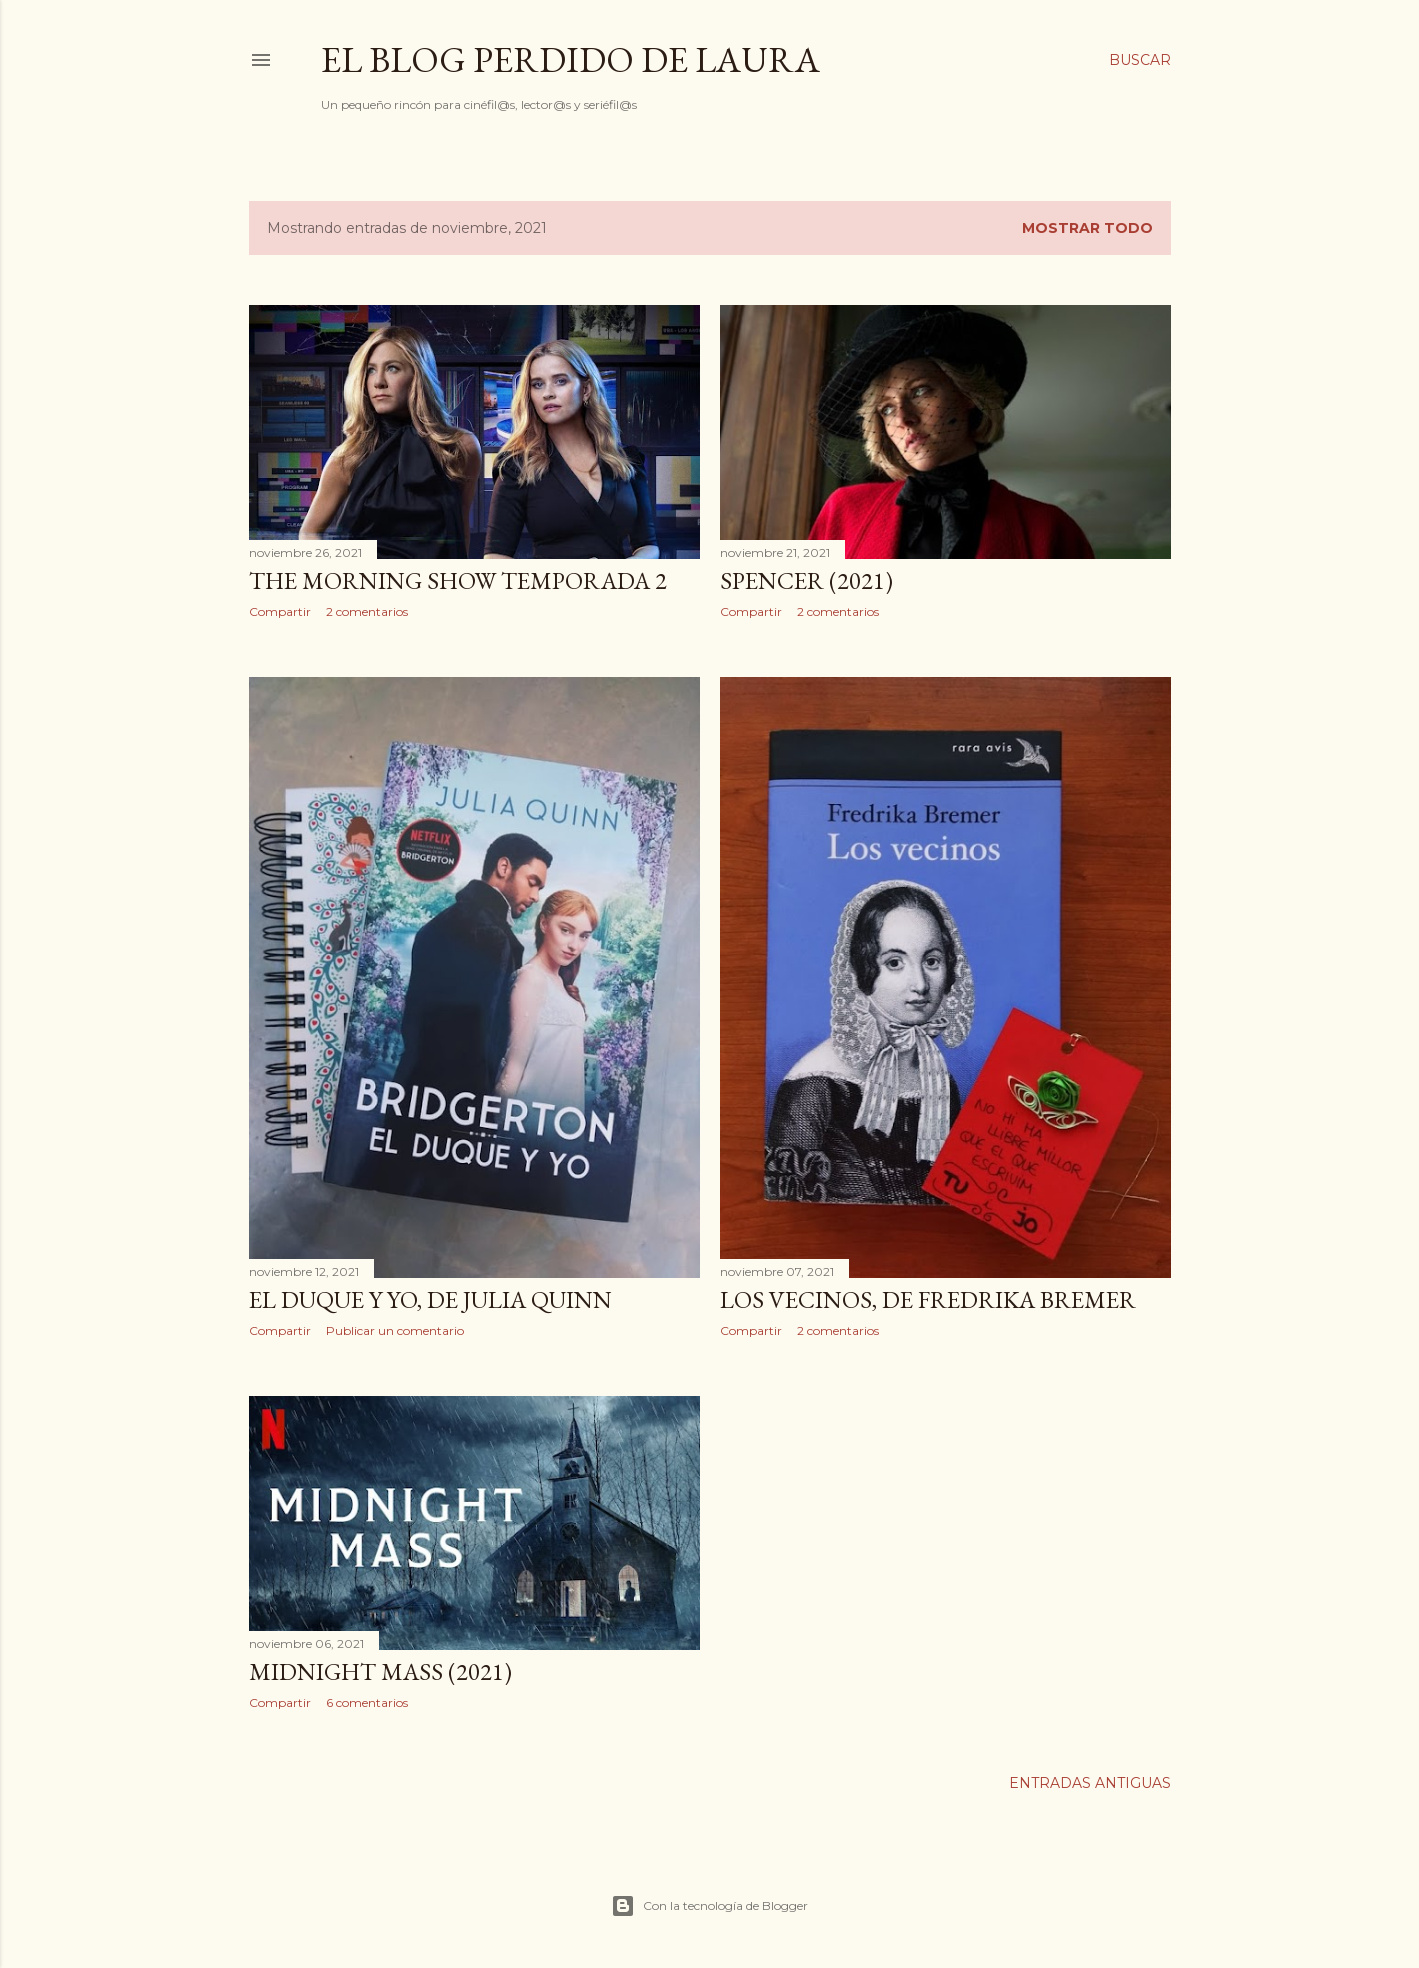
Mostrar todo (1087, 228)
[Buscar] (1140, 60)
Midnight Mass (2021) (380, 1671)
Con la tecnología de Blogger (709, 1906)
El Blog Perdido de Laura (570, 59)
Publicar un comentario (395, 1330)
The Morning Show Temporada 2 (458, 580)
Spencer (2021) (806, 580)
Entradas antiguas (1090, 1783)
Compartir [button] (280, 611)
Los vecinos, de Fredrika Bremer (928, 1299)
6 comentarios (367, 1702)
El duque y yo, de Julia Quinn (430, 1299)
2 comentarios (367, 611)
